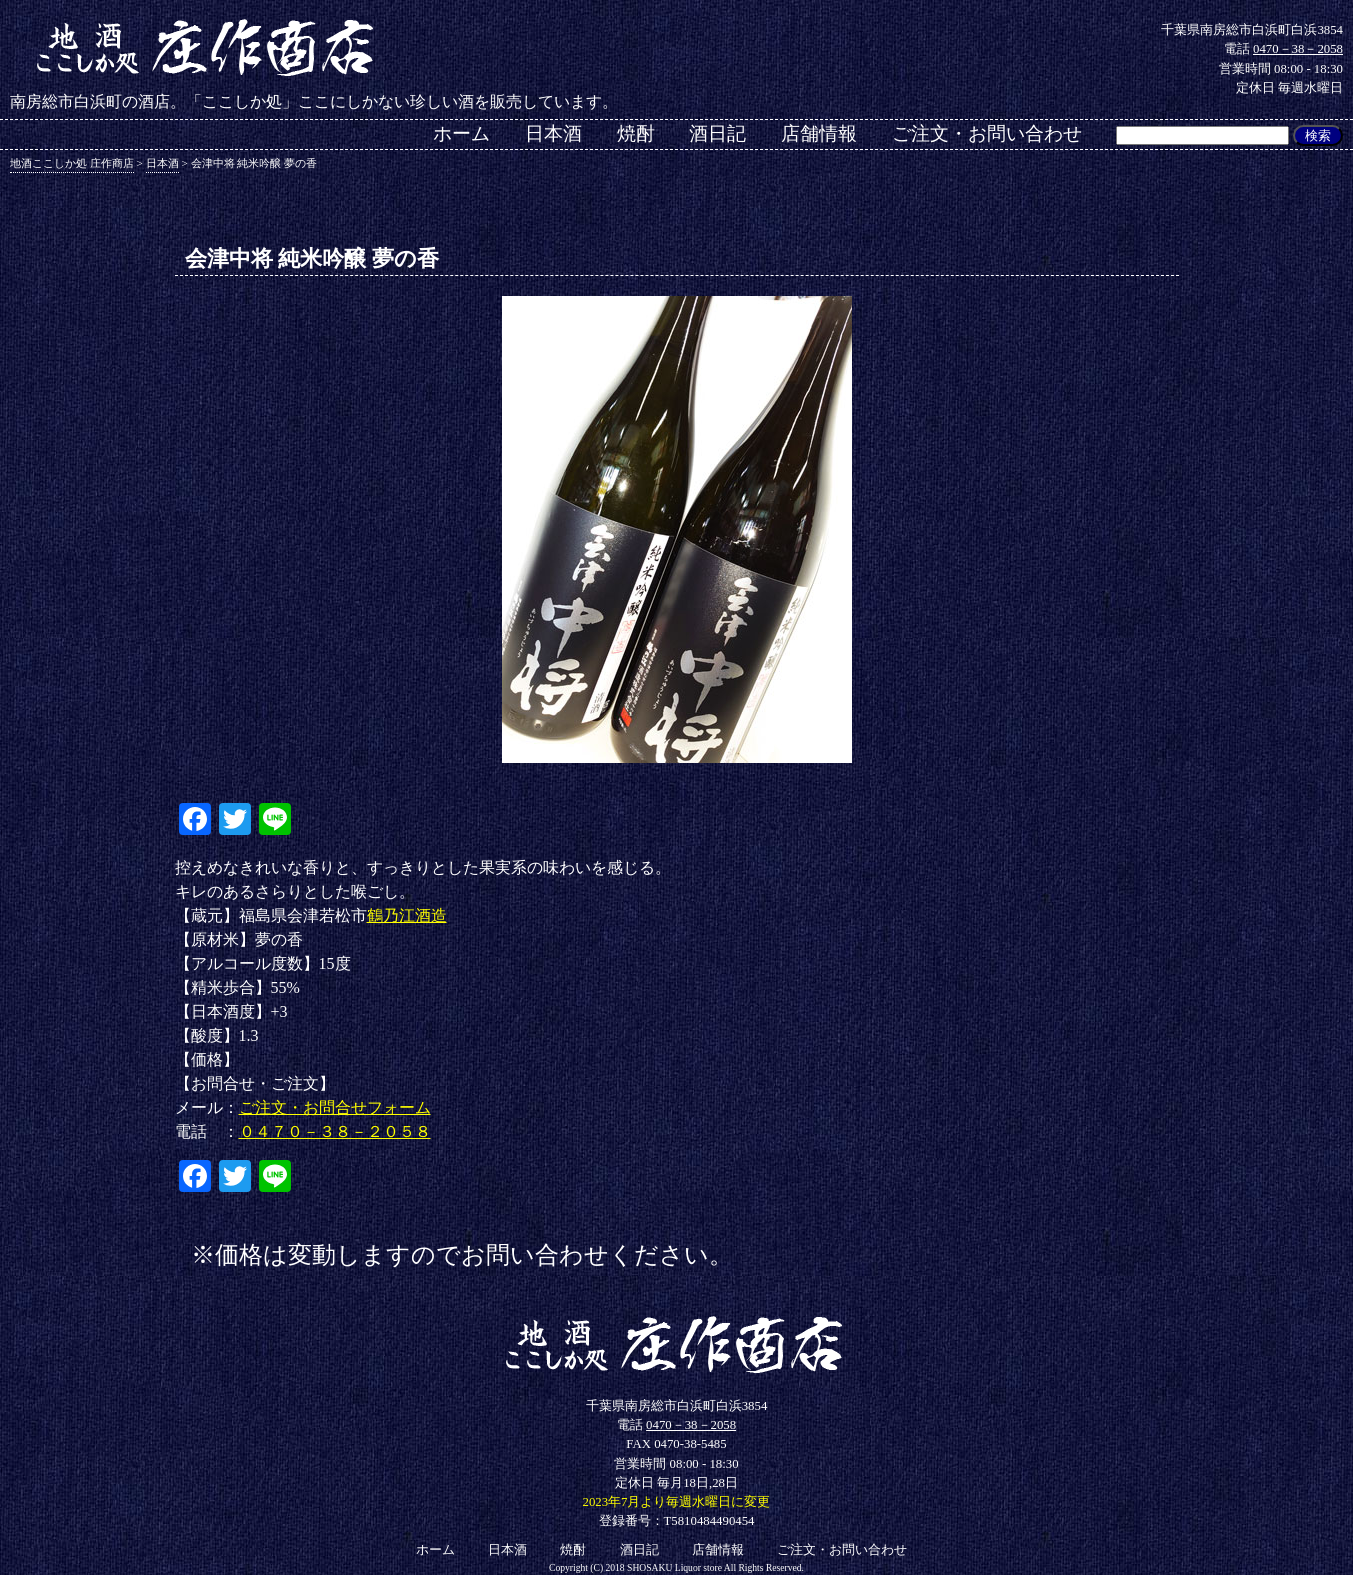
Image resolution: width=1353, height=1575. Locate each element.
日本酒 (553, 133)
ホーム (461, 133)
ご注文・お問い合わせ (987, 133)
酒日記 (717, 133)
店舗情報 (819, 133)
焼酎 (636, 133)
